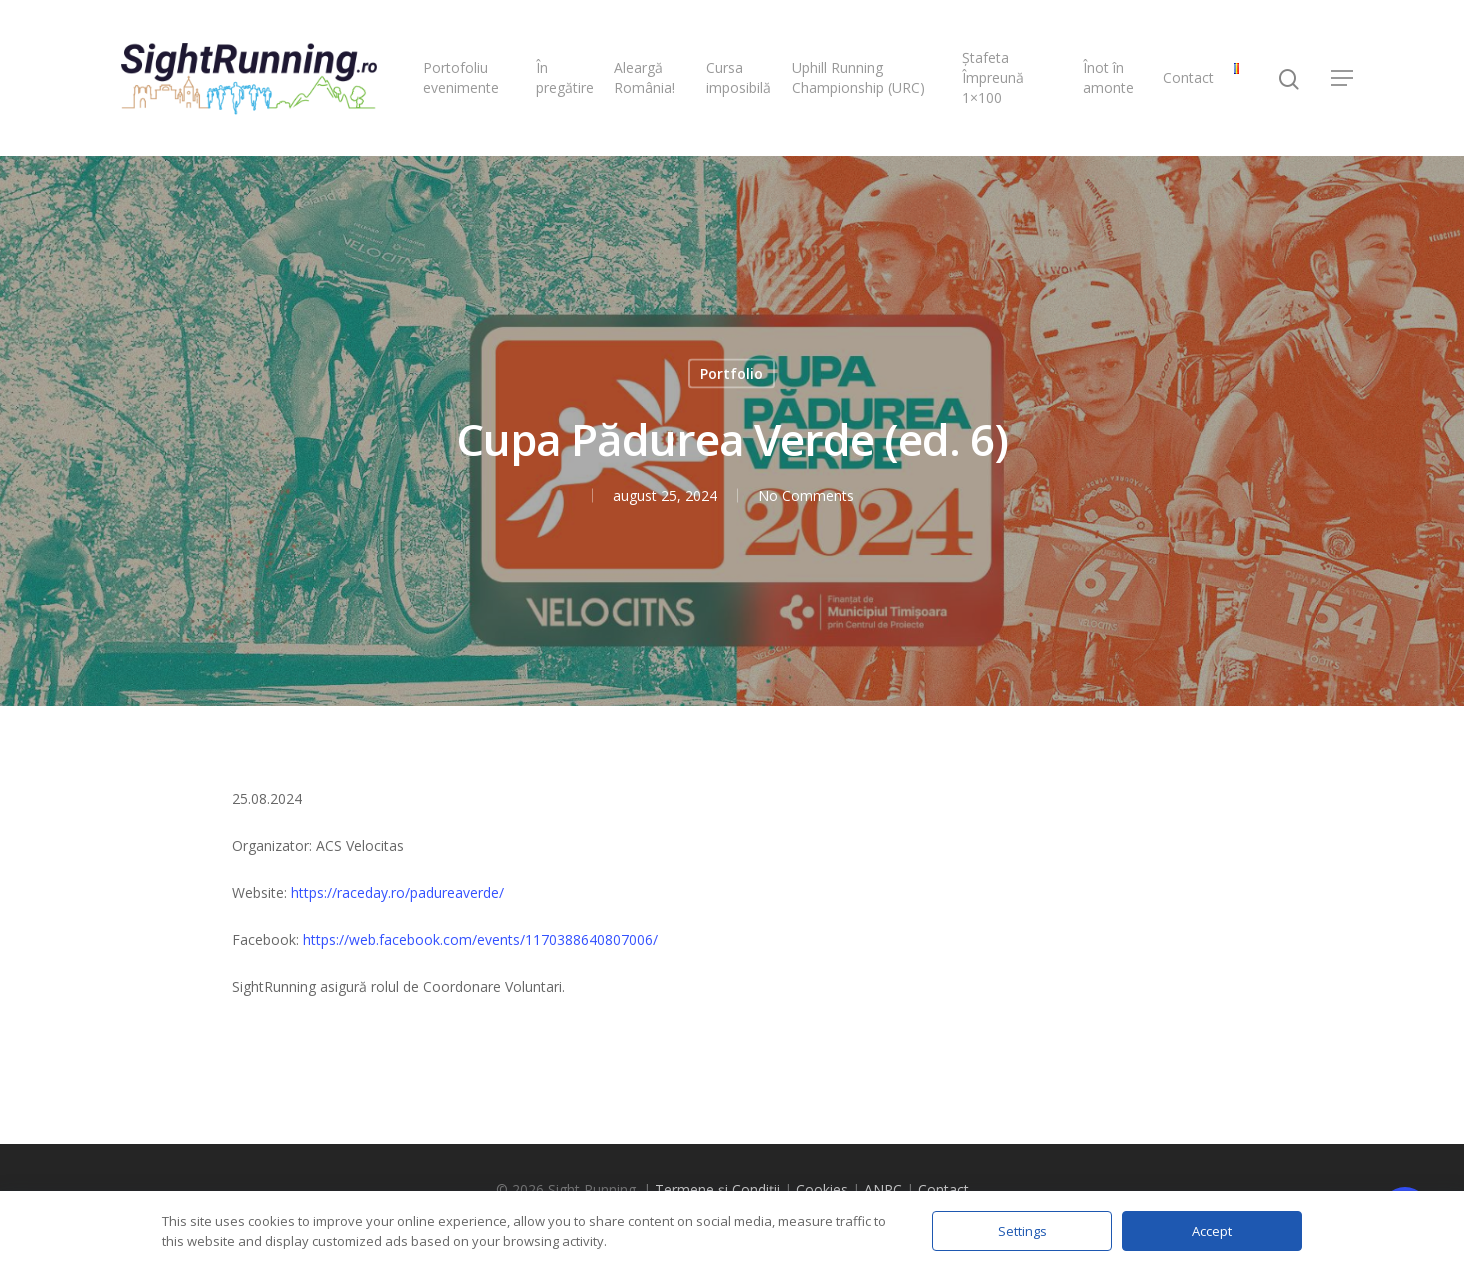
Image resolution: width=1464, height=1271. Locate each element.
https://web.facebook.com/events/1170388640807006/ (480, 939)
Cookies (822, 1189)
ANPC (883, 1189)
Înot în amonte (1108, 77)
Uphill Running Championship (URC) (858, 77)
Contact (1188, 77)
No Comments (805, 495)
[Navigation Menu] (1343, 78)
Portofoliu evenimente (461, 77)
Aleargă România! (644, 77)
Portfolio (731, 373)
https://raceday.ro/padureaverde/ (397, 892)
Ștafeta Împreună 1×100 (993, 77)
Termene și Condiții (717, 1189)
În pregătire (565, 77)
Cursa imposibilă (738, 77)
